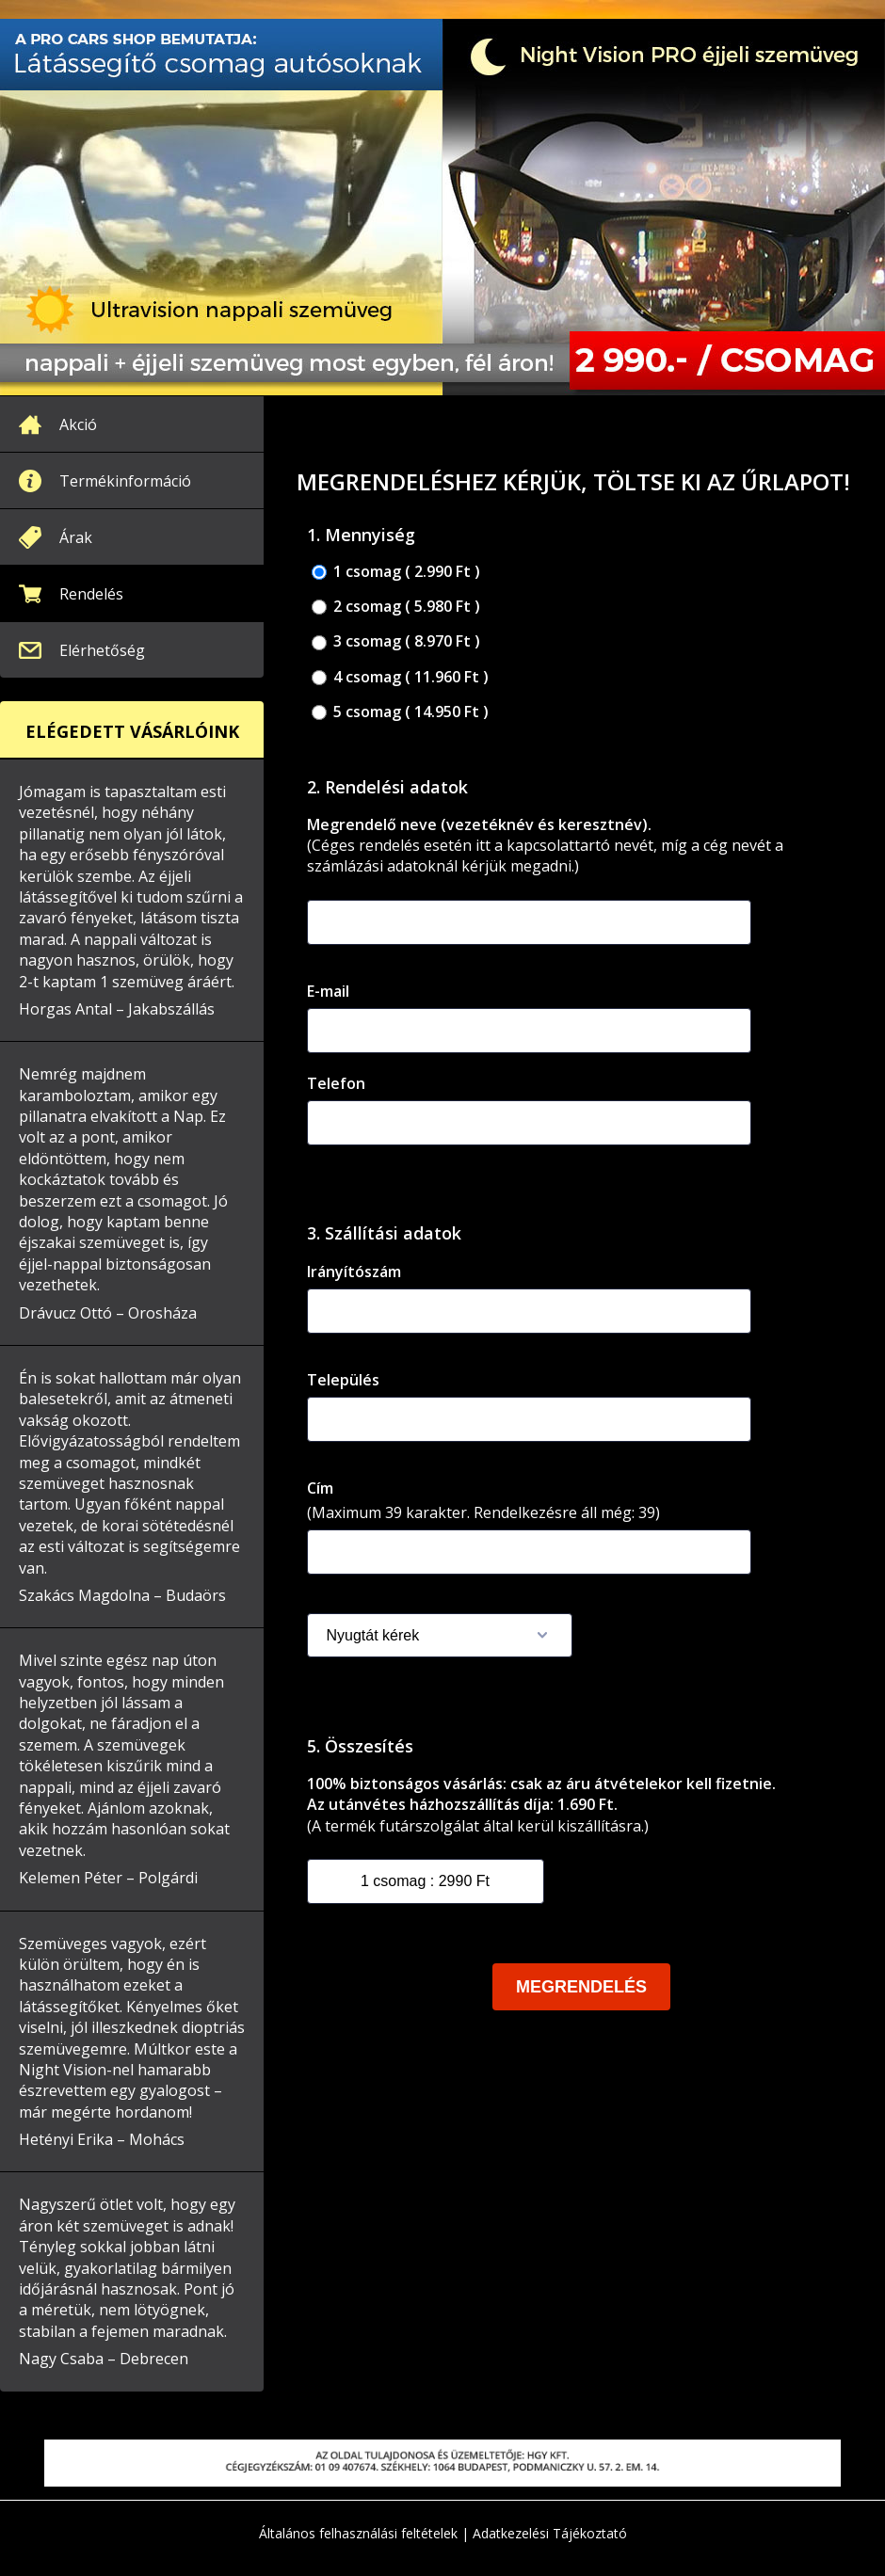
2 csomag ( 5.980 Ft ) (396, 606)
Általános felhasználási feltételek (358, 2533)
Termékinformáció (125, 481)
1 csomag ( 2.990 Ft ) (396, 572)
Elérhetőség (102, 650)
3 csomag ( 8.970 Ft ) (396, 641)
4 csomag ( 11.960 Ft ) (400, 677)
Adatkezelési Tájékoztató (550, 2533)
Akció (78, 424)
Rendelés (91, 594)
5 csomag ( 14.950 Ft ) (400, 712)
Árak (75, 537)
